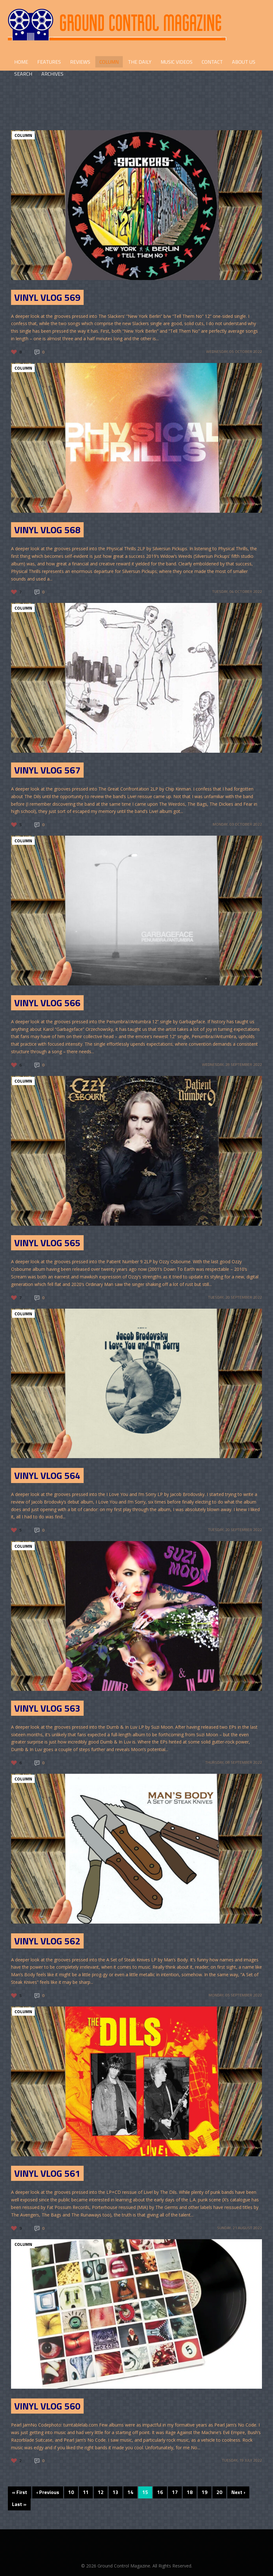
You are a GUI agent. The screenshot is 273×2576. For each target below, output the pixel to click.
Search (23, 74)
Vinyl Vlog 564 (47, 1475)
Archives (52, 74)
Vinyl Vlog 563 (47, 1708)
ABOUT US (243, 62)
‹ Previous (47, 2492)
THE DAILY (139, 62)
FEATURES (49, 62)
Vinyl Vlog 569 (47, 297)
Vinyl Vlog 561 (47, 2173)
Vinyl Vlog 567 (47, 770)
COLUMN (109, 62)
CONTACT (212, 62)
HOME (21, 62)
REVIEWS (80, 62)
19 (204, 2492)
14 (130, 2492)
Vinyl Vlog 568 (47, 530)
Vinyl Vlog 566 (47, 1003)
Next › (238, 2492)
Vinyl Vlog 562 (47, 1941)
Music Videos (177, 62)
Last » (19, 2504)
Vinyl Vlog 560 (47, 2406)
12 (101, 2492)
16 (160, 2492)
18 (190, 2492)
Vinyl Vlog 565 (47, 1242)
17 (175, 2492)
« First (19, 2492)
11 (86, 2492)
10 (71, 2492)
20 (219, 2492)
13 (115, 2492)
